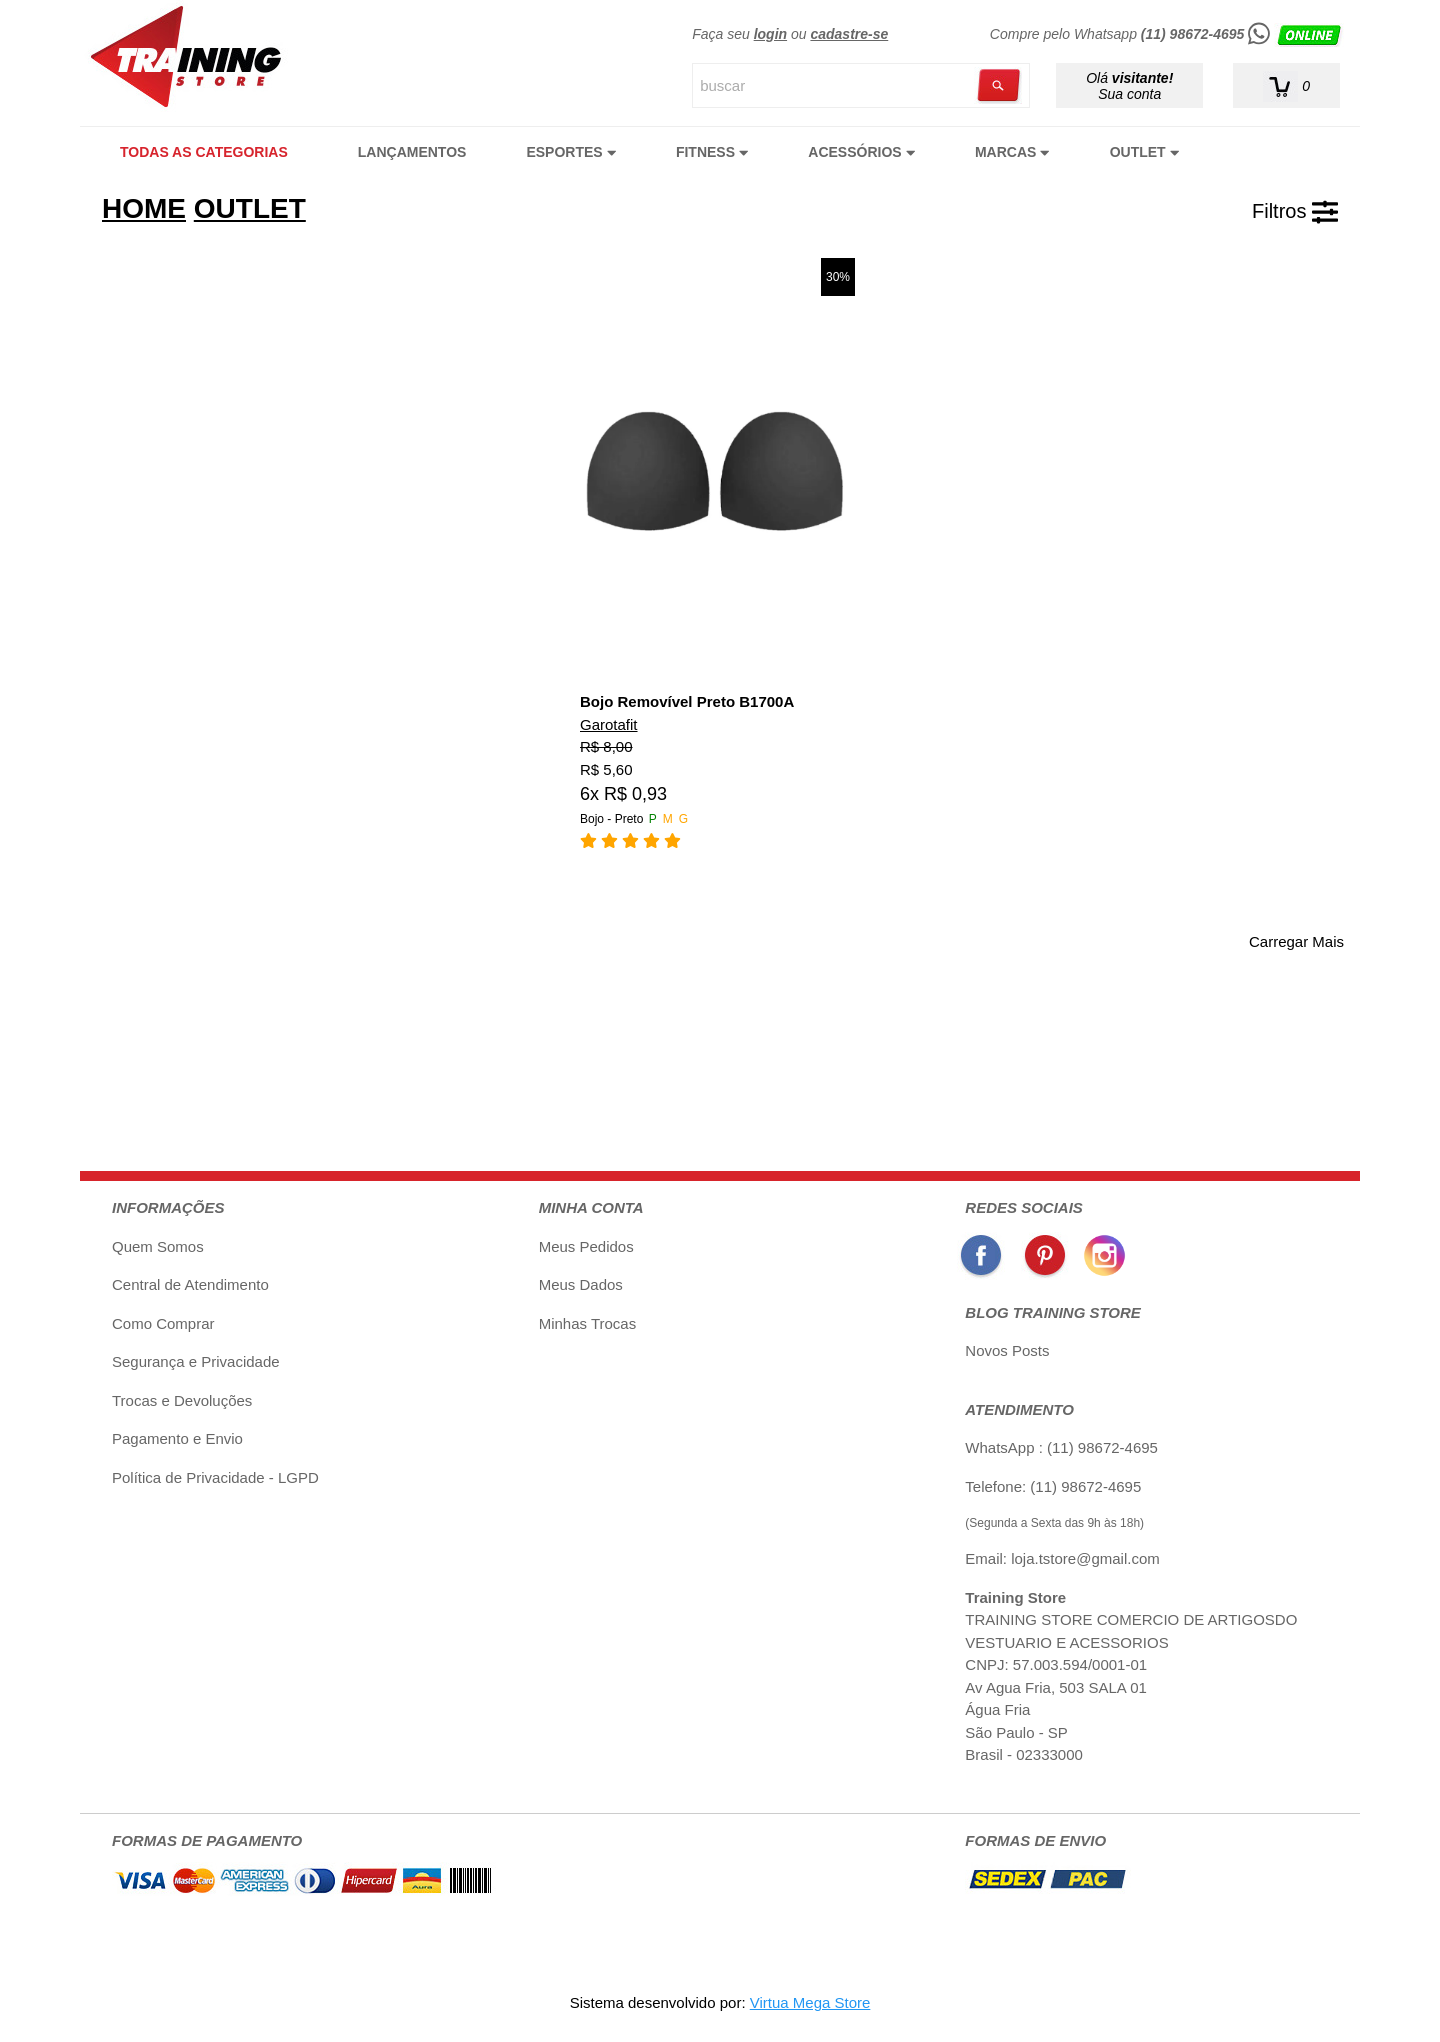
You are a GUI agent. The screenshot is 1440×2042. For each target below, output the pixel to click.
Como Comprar (163, 1323)
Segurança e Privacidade (196, 1361)
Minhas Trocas (588, 1323)
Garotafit (609, 724)
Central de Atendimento (190, 1284)
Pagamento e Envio (177, 1438)
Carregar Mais (1296, 941)
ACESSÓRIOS (861, 152)
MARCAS (1012, 152)
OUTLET (1144, 152)
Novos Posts (1007, 1350)
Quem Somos (158, 1246)
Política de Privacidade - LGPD (215, 1477)
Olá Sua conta (1129, 85)
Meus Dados (581, 1284)
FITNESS (712, 152)
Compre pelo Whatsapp (1167, 34)
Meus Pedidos (586, 1246)
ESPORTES (571, 152)
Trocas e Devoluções (182, 1400)
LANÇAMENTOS (412, 152)
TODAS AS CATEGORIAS (204, 152)
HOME (144, 208)
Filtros (1295, 211)
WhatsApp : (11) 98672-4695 (1061, 1447)
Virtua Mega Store (810, 2002)
